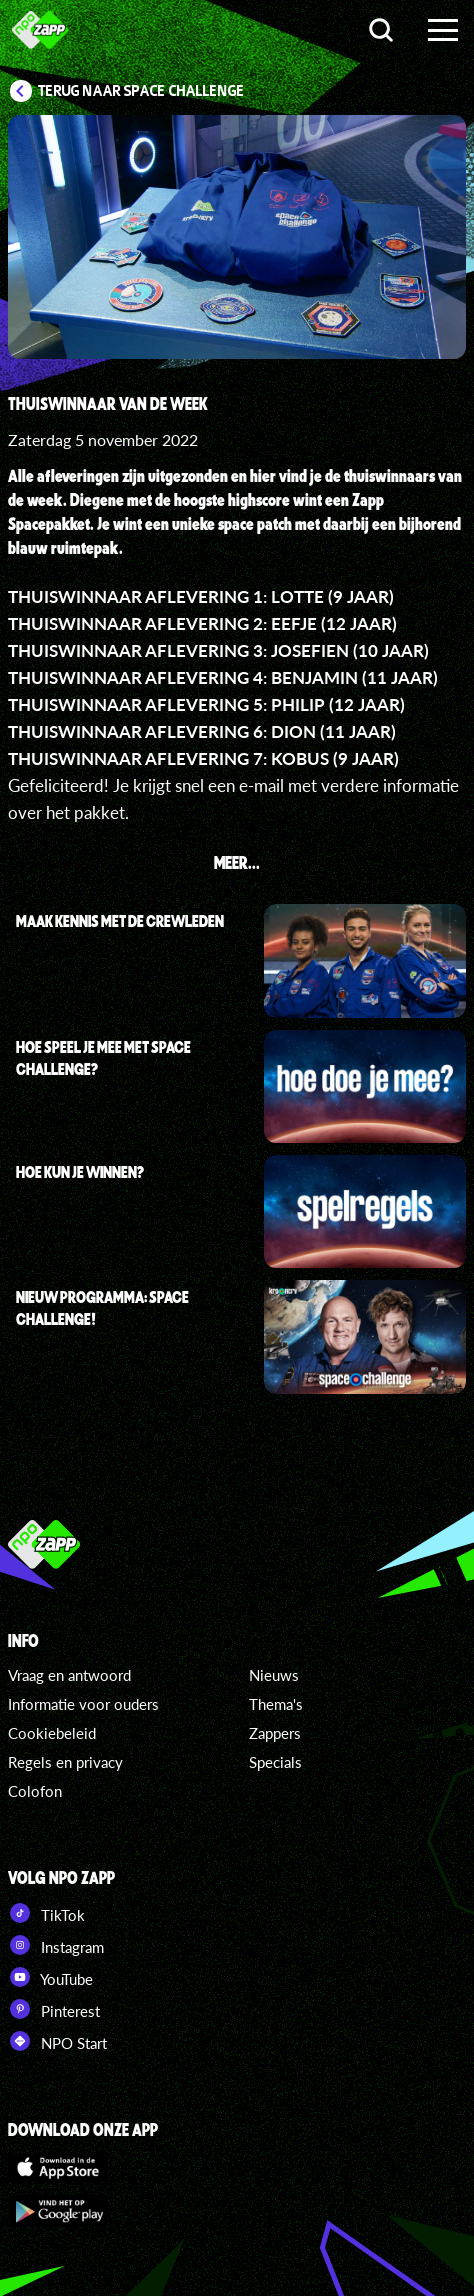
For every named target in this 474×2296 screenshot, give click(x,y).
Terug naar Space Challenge (141, 91)
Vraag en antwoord (69, 1675)
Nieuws (274, 1675)
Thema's (276, 1704)
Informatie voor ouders (83, 1704)
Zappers (275, 1733)
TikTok (46, 1913)
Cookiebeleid (52, 1733)
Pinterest (54, 2009)
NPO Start (57, 2041)
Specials (275, 1762)
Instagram (56, 1945)
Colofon (35, 1791)
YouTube (50, 1977)
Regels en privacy (65, 1762)
